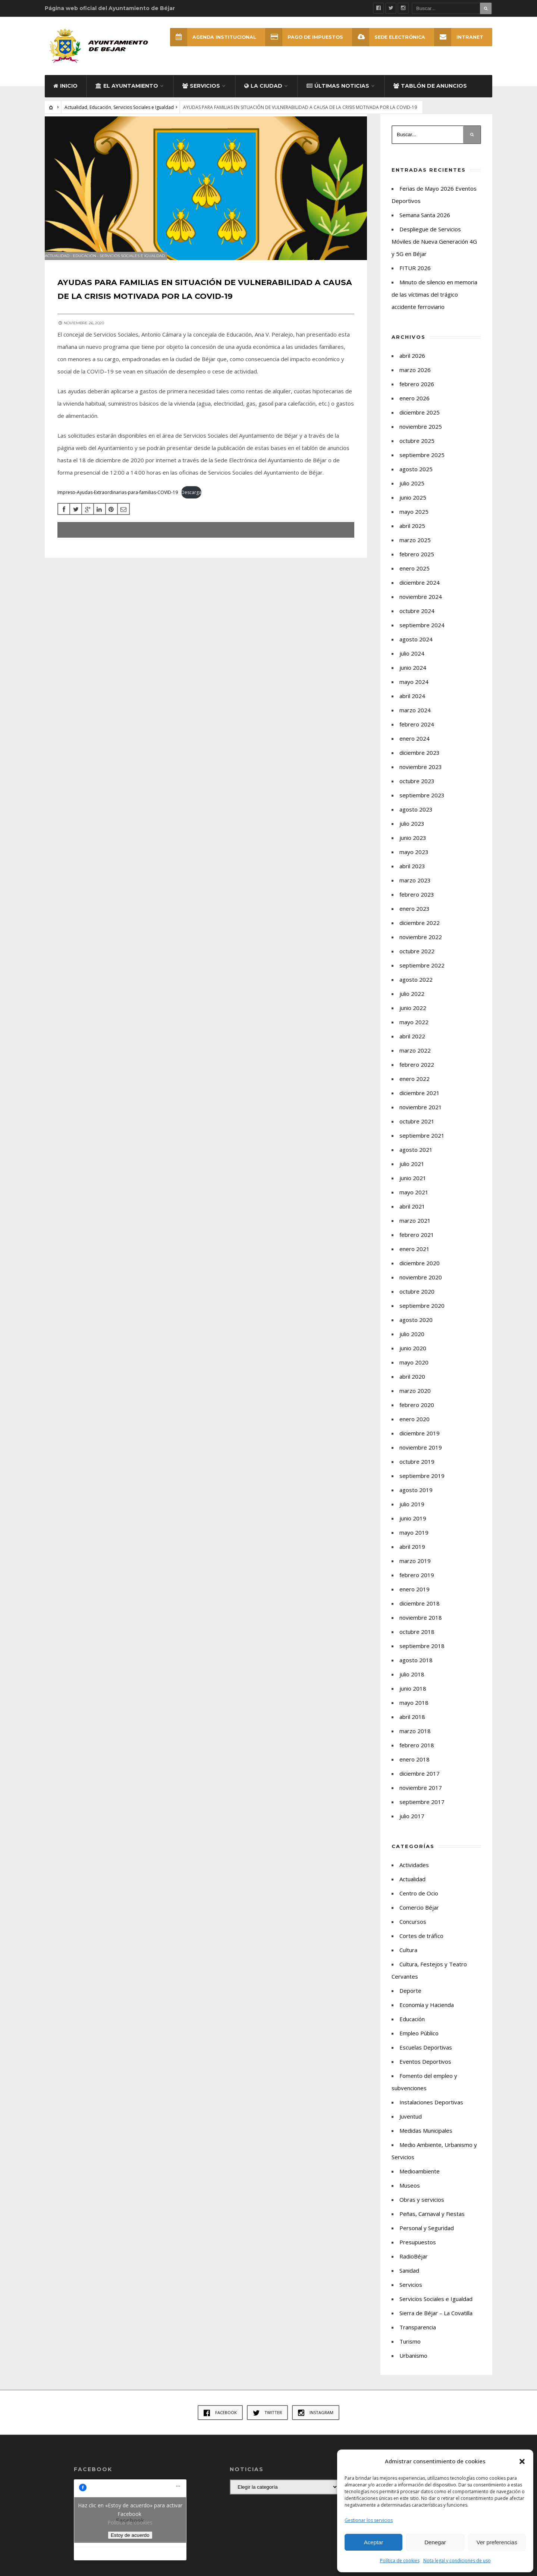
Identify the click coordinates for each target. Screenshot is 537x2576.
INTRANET (458, 37)
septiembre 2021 (422, 1144)
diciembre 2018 (419, 1612)
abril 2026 (412, 364)
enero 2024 (414, 747)
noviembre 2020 (420, 1286)
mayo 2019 (413, 1541)
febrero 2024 (416, 733)
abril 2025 (412, 534)
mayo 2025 (413, 520)
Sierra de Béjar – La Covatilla (435, 2322)
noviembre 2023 (420, 775)
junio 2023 (412, 846)
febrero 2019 (416, 1584)
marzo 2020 (415, 1399)
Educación (100, 116)
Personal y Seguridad (426, 2237)
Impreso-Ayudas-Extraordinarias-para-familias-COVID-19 (120, 507)
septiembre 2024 (422, 634)
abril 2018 (412, 1725)
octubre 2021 (416, 1130)
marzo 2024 (415, 719)
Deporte (410, 1999)
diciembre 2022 (419, 931)
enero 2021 (414, 1258)
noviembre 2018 (420, 1626)
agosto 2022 (416, 988)
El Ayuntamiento (126, 94)
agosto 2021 (416, 1158)
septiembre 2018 (422, 1655)
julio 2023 (411, 832)
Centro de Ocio (418, 1902)
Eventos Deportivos (425, 2070)
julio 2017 (411, 1825)
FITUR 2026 (415, 277)
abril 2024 (412, 705)
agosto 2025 (416, 478)
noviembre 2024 (420, 605)
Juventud (410, 2125)
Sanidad (409, 2279)
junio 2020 (412, 1357)
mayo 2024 (413, 690)
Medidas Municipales (425, 2139)
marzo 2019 (415, 1569)
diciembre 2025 (419, 421)
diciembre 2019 (419, 1442)
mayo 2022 (413, 1031)
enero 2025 (414, 577)
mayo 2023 (413, 861)
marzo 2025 (415, 549)
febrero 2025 (416, 563)
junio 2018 (412, 1697)
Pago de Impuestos (299, 37)
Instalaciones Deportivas (431, 2111)
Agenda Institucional (206, 37)
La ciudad (263, 94)
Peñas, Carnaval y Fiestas (432, 2222)
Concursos (412, 1930)
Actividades (414, 1874)
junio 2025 (412, 506)
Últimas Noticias (338, 94)
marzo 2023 (415, 889)
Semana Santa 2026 (424, 224)
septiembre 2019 (422, 1484)
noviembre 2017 (420, 1796)
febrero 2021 (416, 1243)
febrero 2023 (416, 903)
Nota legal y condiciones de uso (457, 2560)
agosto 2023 (416, 818)
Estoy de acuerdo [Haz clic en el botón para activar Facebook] (130, 2544)
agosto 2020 (416, 1328)
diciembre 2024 (419, 591)
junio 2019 (412, 1527)
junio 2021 (412, 1187)
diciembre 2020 (419, 1272)
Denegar (435, 2542)
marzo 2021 (415, 1229)
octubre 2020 (416, 1300)
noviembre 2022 (420, 946)
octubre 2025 (416, 449)
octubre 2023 (416, 790)
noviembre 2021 (420, 1116)
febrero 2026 (416, 393)
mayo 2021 (413, 1201)
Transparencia (417, 2336)
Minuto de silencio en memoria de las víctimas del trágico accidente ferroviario (434, 303)
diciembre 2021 (419, 1102)
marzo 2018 (415, 1740)
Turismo (410, 2350)
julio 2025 (411, 492)
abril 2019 (412, 1555)
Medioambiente (419, 2180)
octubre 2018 (416, 1640)
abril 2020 (412, 1385)
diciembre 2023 (419, 761)
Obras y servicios (421, 2208)
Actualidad (76, 116)
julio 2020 (411, 1343)
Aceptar (373, 2542)
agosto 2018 (416, 1669)
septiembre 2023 (422, 804)
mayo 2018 (413, 1711)
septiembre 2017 (422, 1810)
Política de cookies (400, 2560)
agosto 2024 (416, 648)
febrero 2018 (416, 1754)
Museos (409, 2194)
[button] (522, 2461)
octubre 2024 (416, 619)
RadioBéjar (413, 2265)
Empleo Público (419, 2042)
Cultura (408, 1959)
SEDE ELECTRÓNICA (386, 37)
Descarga (193, 507)
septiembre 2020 (422, 1314)
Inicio (65, 94)
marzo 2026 (415, 378)
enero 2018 (414, 1768)
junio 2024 (412, 676)
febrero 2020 (416, 1413)
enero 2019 (414, 1598)
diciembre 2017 (419, 1782)
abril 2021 (412, 1215)
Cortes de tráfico (421, 1944)
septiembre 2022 (422, 974)
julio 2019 (411, 1513)
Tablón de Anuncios (430, 94)
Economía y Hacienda (426, 2013)
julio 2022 (411, 1002)
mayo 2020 (413, 1371)
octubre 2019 (416, 1470)
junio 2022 (412, 1016)
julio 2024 (411, 662)
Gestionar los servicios (369, 2520)
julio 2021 (411, 1172)
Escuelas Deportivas (425, 2056)
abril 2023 (412, 875)
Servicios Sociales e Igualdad (143, 116)
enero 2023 (414, 917)
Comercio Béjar (419, 1916)
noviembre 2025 (420, 435)
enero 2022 (414, 1087)
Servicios (201, 94)
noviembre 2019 (420, 1456)
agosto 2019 (416, 1499)
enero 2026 (414, 407)
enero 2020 (414, 1428)
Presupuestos (417, 2251)
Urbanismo (413, 2364)
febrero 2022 (416, 1073)
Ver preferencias (497, 2542)
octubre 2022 (416, 960)
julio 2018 (411, 1683)
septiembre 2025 (422, 464)
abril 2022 (412, 1045)
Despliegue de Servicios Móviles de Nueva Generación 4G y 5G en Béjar (434, 250)
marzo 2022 (415, 1059)
